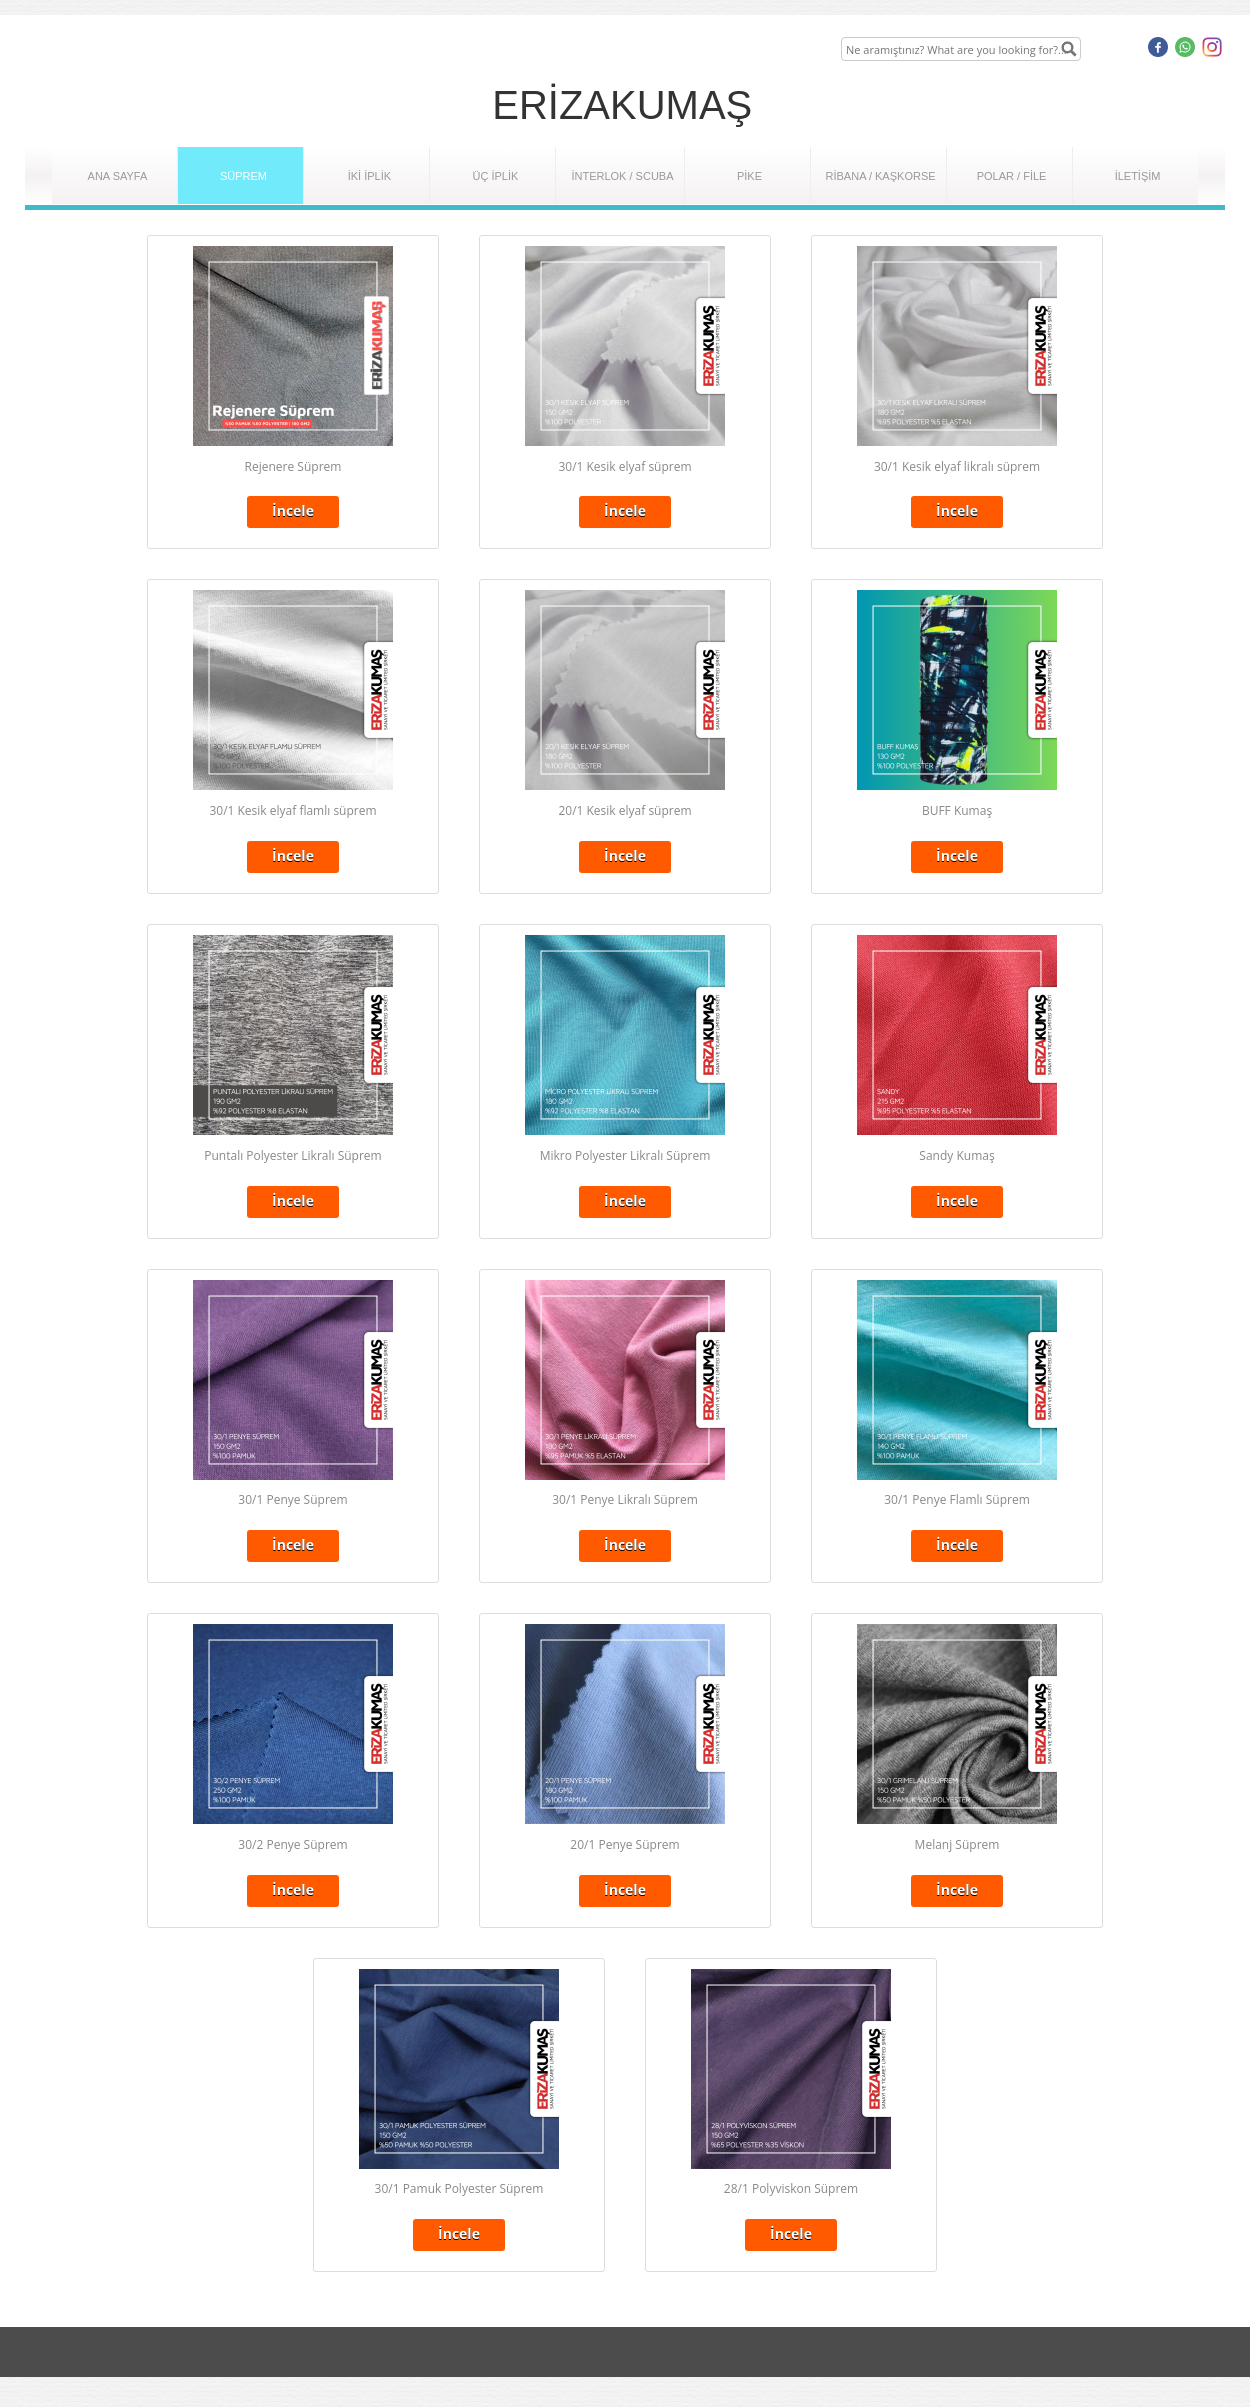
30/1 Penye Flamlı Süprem (957, 1499)
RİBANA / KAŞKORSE (881, 176)
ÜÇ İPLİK (496, 176)
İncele (293, 510)
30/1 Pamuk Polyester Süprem (459, 2188)
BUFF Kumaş (957, 810)
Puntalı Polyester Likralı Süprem (292, 1155)
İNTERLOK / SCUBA (622, 176)
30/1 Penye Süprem (292, 1499)
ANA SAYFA (118, 176)
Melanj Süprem (957, 1844)
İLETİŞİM (1138, 176)
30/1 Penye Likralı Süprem (625, 1499)
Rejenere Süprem (293, 466)
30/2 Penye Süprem (292, 1844)
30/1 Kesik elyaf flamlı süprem (292, 810)
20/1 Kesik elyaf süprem (624, 810)
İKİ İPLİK (369, 176)
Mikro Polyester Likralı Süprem (625, 1155)
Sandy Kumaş (956, 1155)
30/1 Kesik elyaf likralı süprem (957, 466)
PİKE (749, 176)
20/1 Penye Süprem (624, 1844)
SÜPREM (243, 176)
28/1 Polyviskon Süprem (791, 2188)
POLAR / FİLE (1012, 176)
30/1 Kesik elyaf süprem (624, 466)
